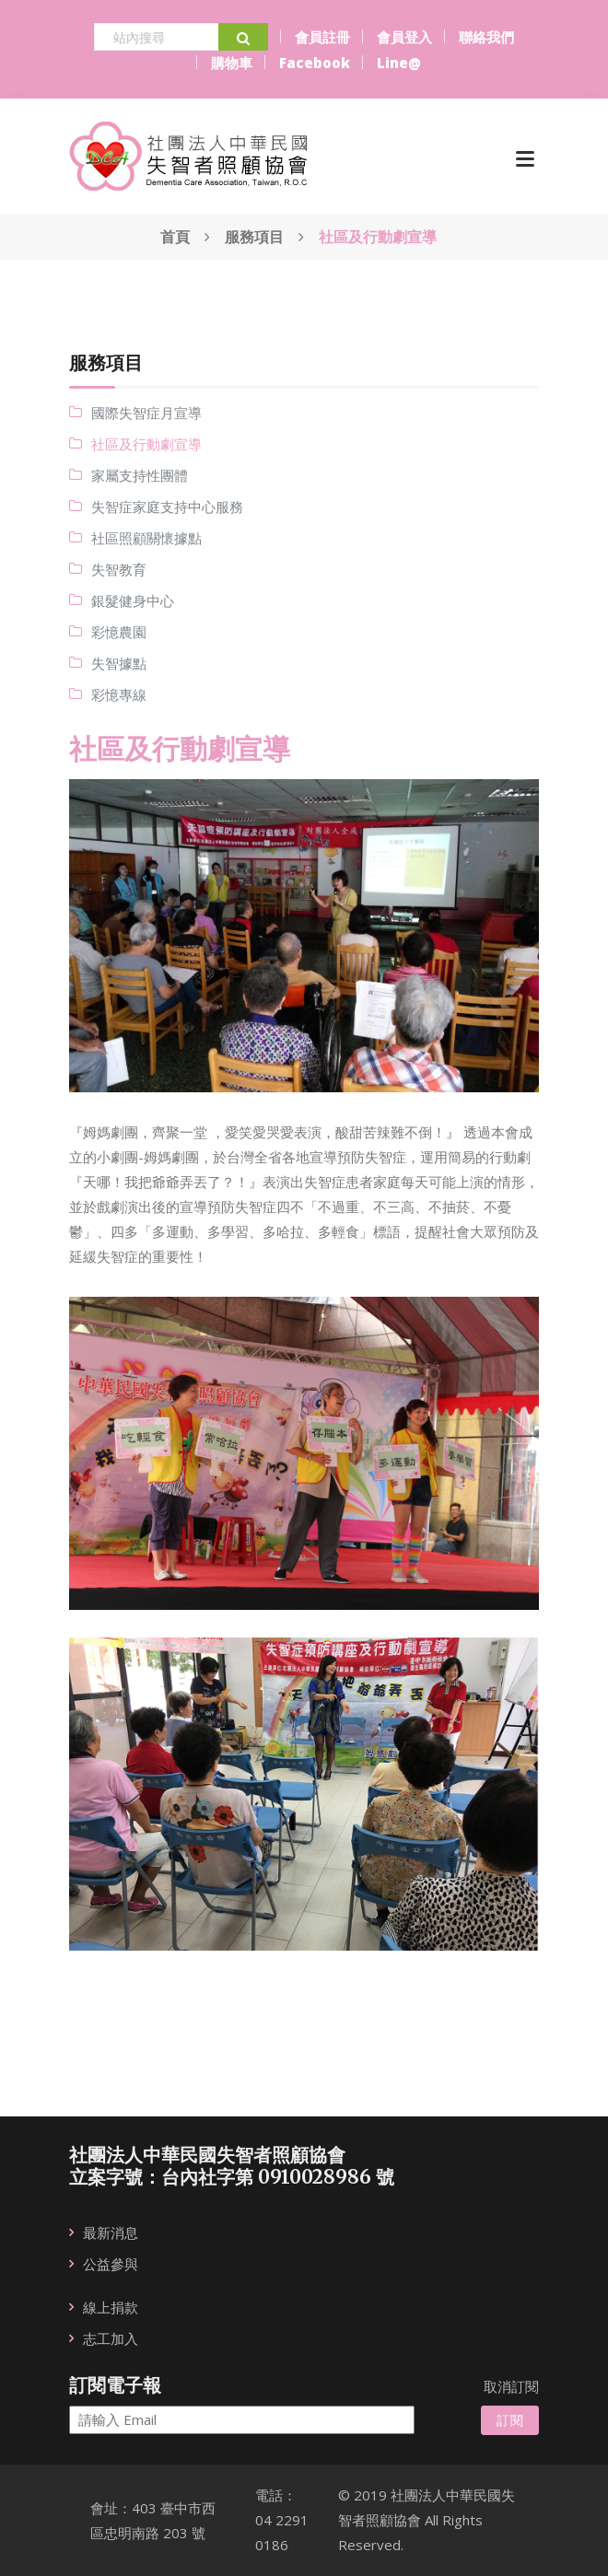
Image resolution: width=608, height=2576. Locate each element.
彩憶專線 (118, 694)
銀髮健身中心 (132, 600)
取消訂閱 (511, 2386)
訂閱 (510, 2420)
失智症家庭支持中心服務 (167, 506)
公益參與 (110, 2264)
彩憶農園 (118, 632)
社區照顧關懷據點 (146, 538)
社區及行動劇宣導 (146, 444)
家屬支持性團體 (139, 475)
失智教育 (118, 569)
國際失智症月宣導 (146, 412)
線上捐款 (110, 2307)
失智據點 (118, 663)
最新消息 (110, 2232)
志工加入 (110, 2338)
